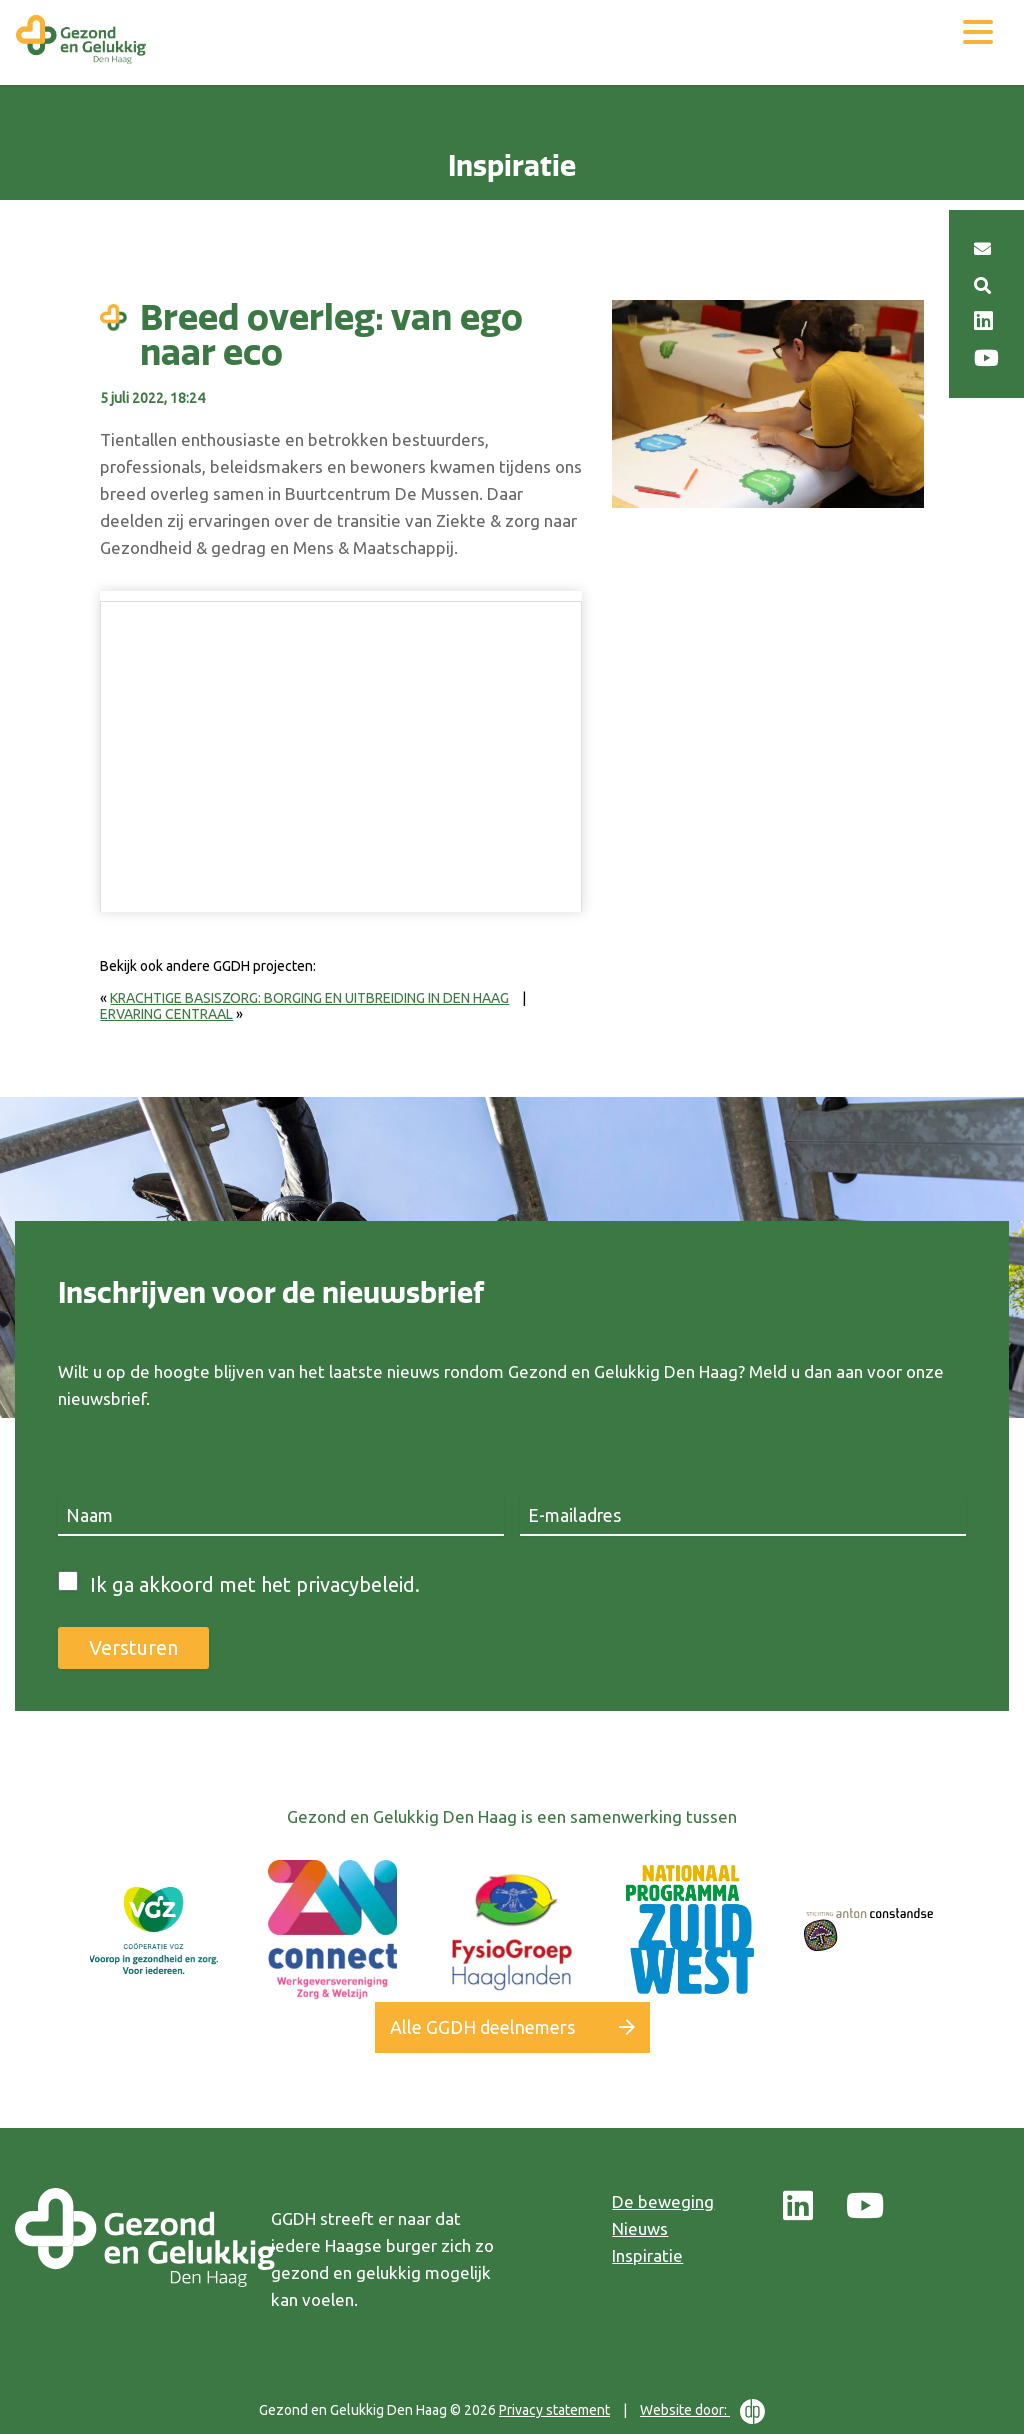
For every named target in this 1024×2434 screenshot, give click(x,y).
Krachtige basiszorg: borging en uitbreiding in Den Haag (309, 998)
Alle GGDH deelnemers (482, 2027)
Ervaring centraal (166, 1014)
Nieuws (640, 2228)
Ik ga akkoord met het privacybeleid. (255, 1584)
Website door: (702, 2411)
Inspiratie (647, 2255)
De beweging (663, 2201)
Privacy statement (554, 2410)
